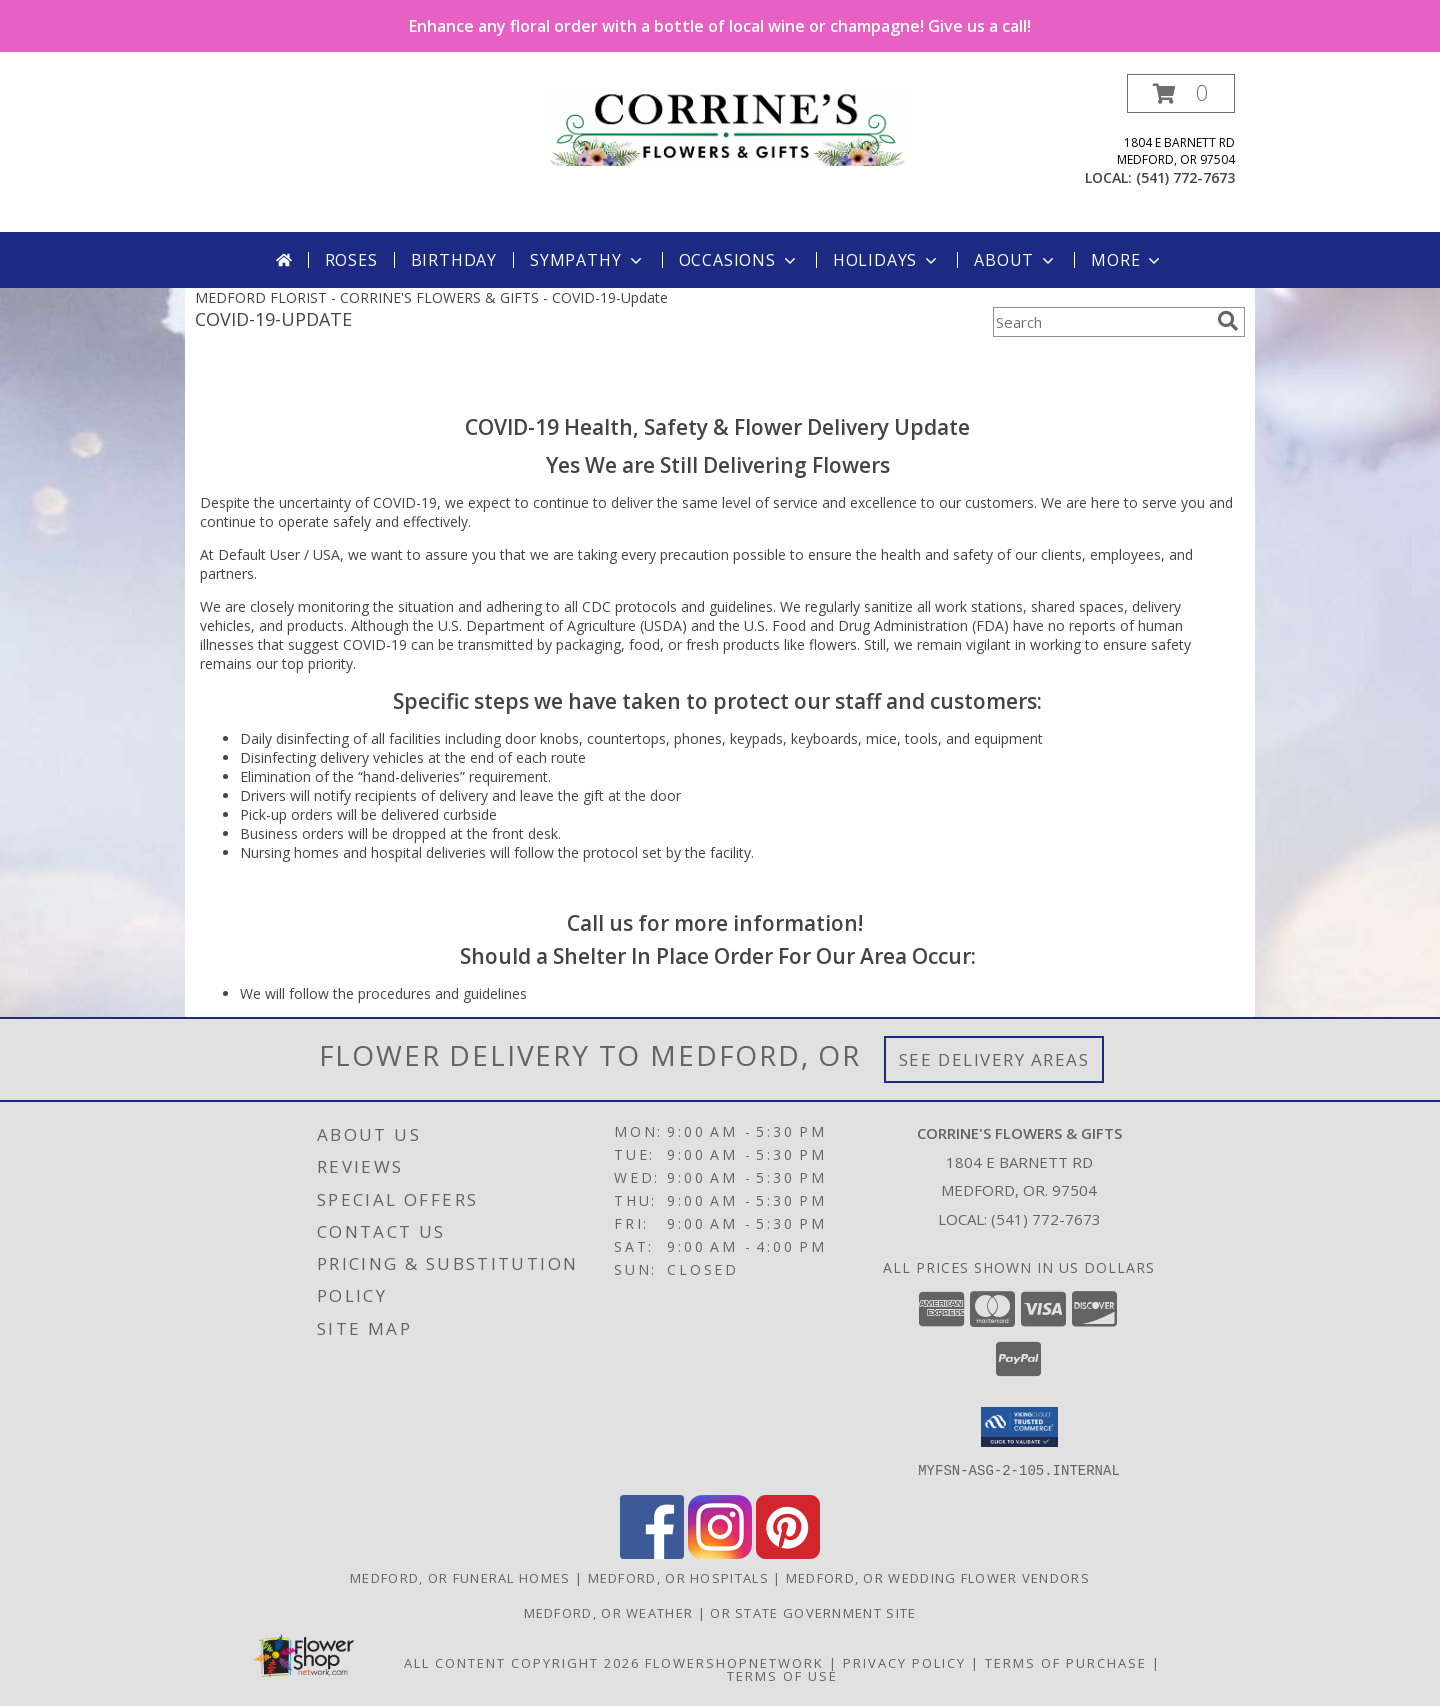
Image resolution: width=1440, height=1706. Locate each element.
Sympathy (587, 260)
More (1127, 260)
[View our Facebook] (652, 1552)
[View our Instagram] (720, 1552)
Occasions (739, 260)
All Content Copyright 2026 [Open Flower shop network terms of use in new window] (522, 1662)
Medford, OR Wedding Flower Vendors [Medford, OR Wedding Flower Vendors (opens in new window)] (938, 1577)
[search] (1228, 321)
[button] (1181, 93)
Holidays (887, 260)
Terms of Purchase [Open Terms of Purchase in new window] (1066, 1662)
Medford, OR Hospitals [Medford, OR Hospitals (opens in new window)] (678, 1577)
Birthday (454, 260)
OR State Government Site (813, 1612)
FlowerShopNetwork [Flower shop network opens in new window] (734, 1662)
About (1016, 260)
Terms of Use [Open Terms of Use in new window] (782, 1675)
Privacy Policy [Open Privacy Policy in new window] (904, 1662)
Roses (351, 260)
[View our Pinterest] (788, 1552)
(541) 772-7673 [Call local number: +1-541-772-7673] (1185, 177)
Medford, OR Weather (609, 1612)
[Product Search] (1101, 322)
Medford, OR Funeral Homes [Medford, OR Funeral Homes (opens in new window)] (460, 1577)
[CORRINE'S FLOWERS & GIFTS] (727, 124)
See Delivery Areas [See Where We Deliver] (994, 1059)
